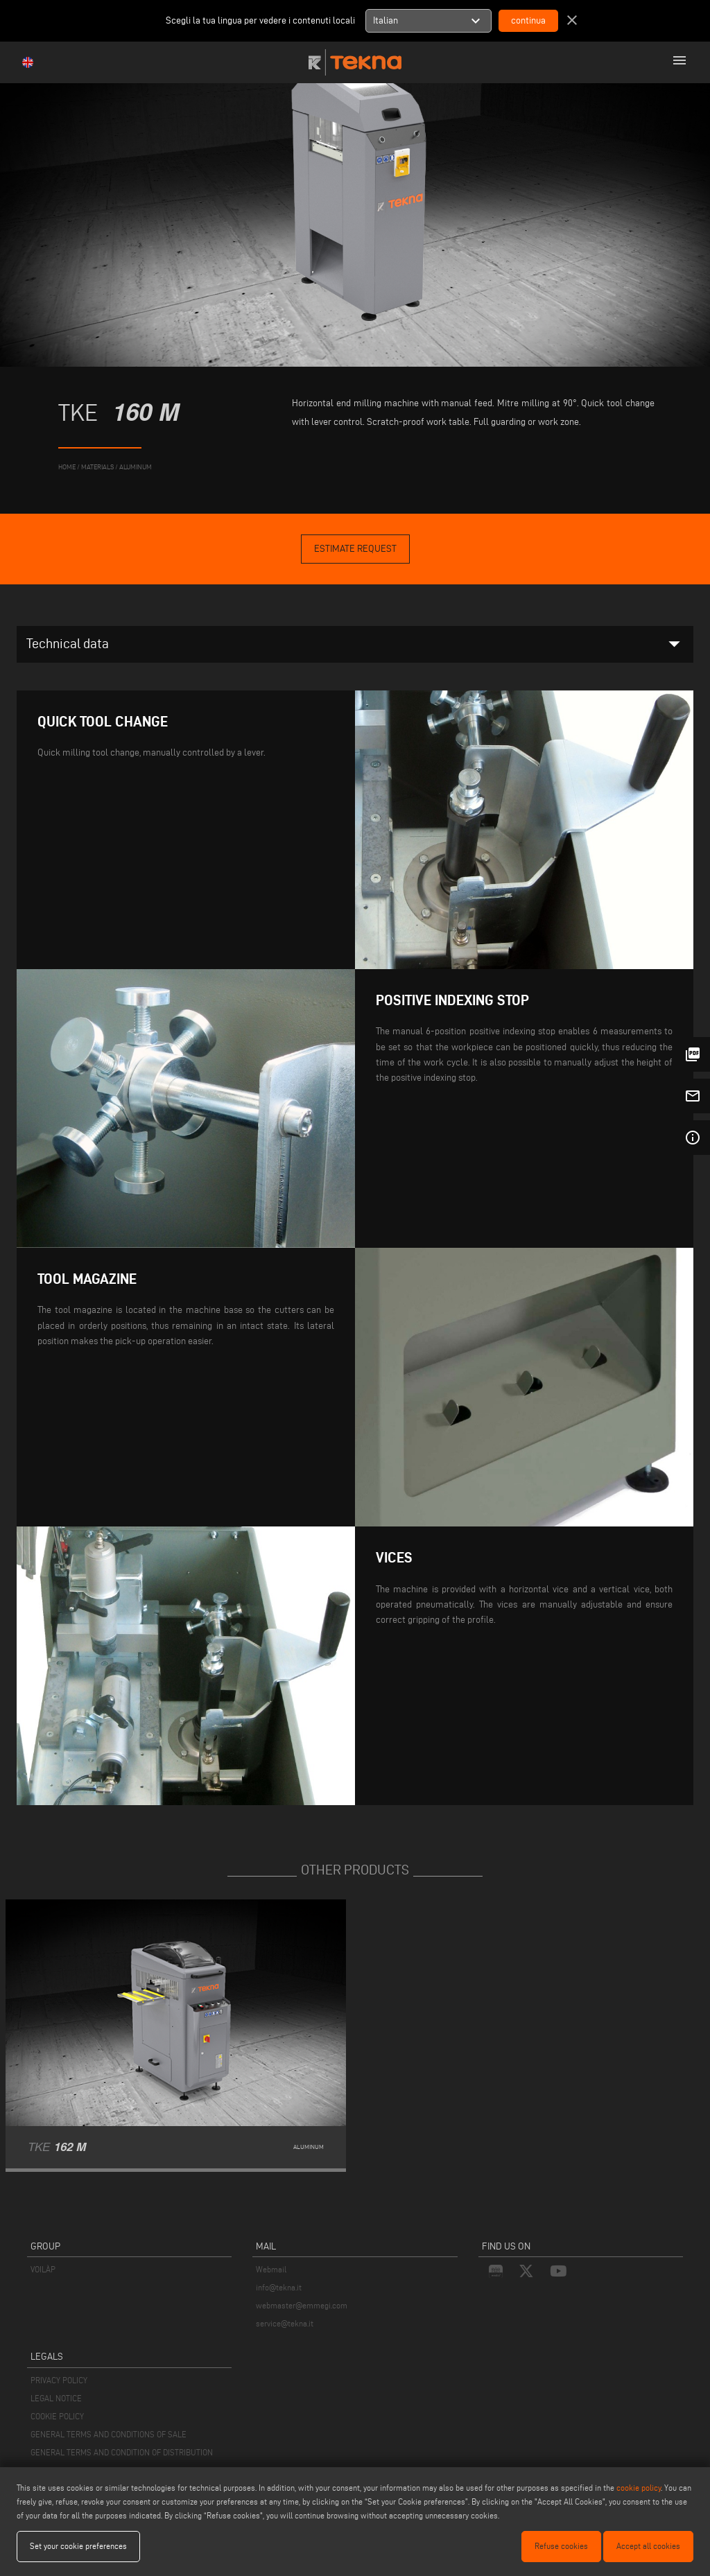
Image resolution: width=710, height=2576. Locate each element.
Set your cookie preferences (78, 2545)
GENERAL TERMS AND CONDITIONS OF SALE (109, 2434)
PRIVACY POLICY (59, 2380)
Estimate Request (355, 548)
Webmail (271, 2269)
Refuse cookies (561, 2545)
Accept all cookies (648, 2545)
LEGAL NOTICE (56, 2398)
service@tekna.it (284, 2323)
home (67, 467)
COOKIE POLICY (57, 2416)
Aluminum (135, 467)
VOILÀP (43, 2269)
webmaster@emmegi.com (301, 2305)
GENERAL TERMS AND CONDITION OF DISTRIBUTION (122, 2452)
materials (97, 467)
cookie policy (638, 2487)
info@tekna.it (279, 2287)
